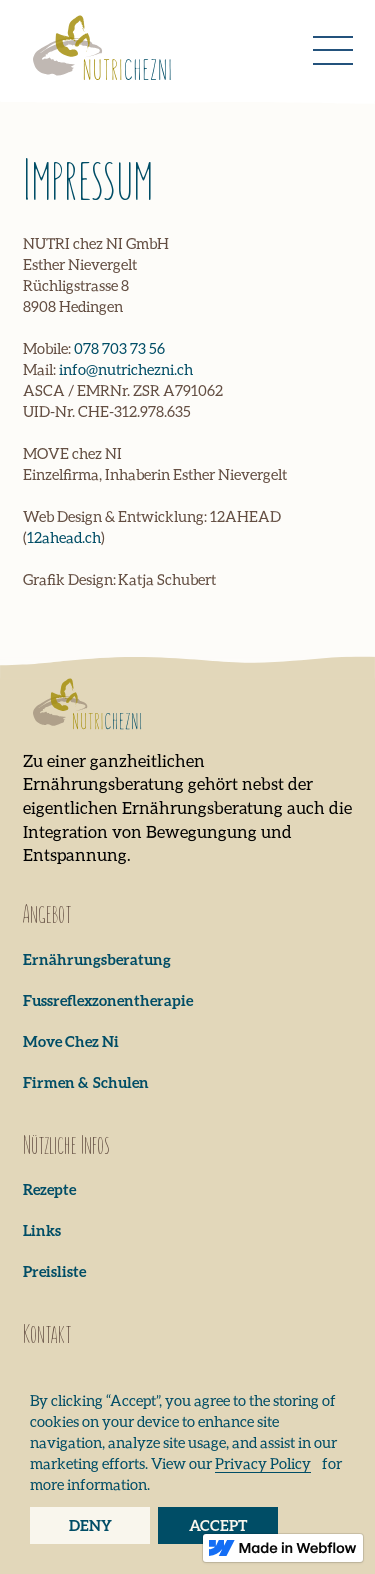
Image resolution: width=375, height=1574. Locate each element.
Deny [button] (90, 1525)
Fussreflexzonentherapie (108, 1000)
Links (42, 1230)
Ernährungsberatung (97, 959)
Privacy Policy (263, 1463)
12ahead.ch (64, 537)
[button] (333, 50)
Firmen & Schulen (86, 1082)
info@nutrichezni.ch (126, 369)
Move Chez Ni (71, 1041)
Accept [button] (218, 1525)
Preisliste (54, 1271)
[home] (98, 50)
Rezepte (49, 1189)
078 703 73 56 (119, 348)
